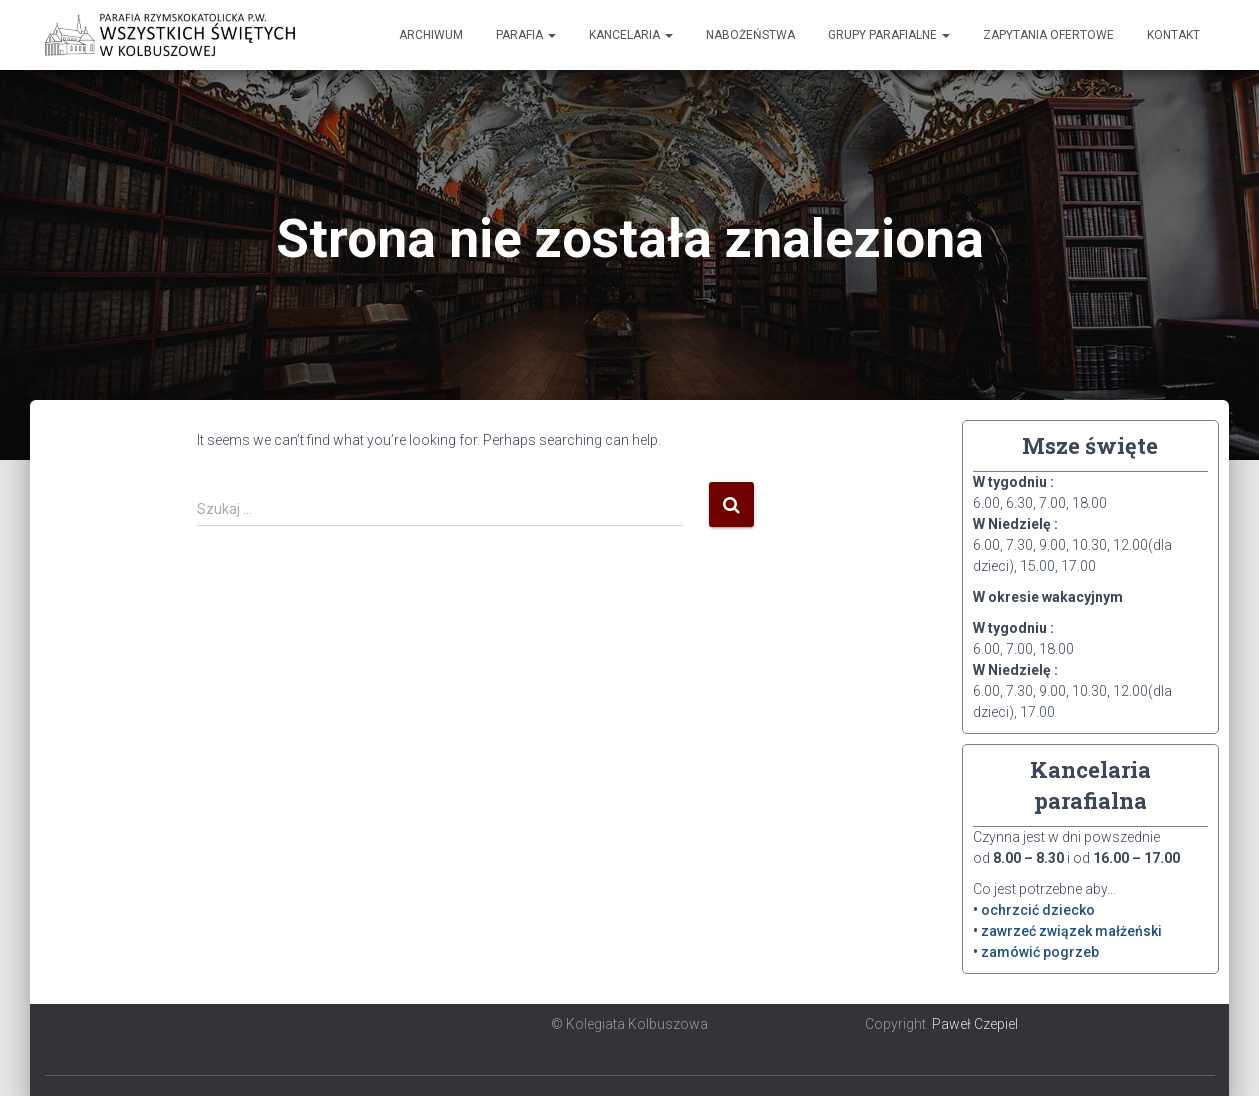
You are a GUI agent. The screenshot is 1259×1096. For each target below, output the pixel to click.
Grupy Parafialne (889, 35)
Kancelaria (631, 35)
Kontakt (1173, 35)
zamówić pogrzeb (1040, 952)
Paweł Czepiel (975, 1024)
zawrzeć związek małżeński (1071, 931)
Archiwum (431, 35)
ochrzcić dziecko (1038, 910)
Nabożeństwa (750, 35)
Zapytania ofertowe (1048, 35)
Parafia (526, 35)
